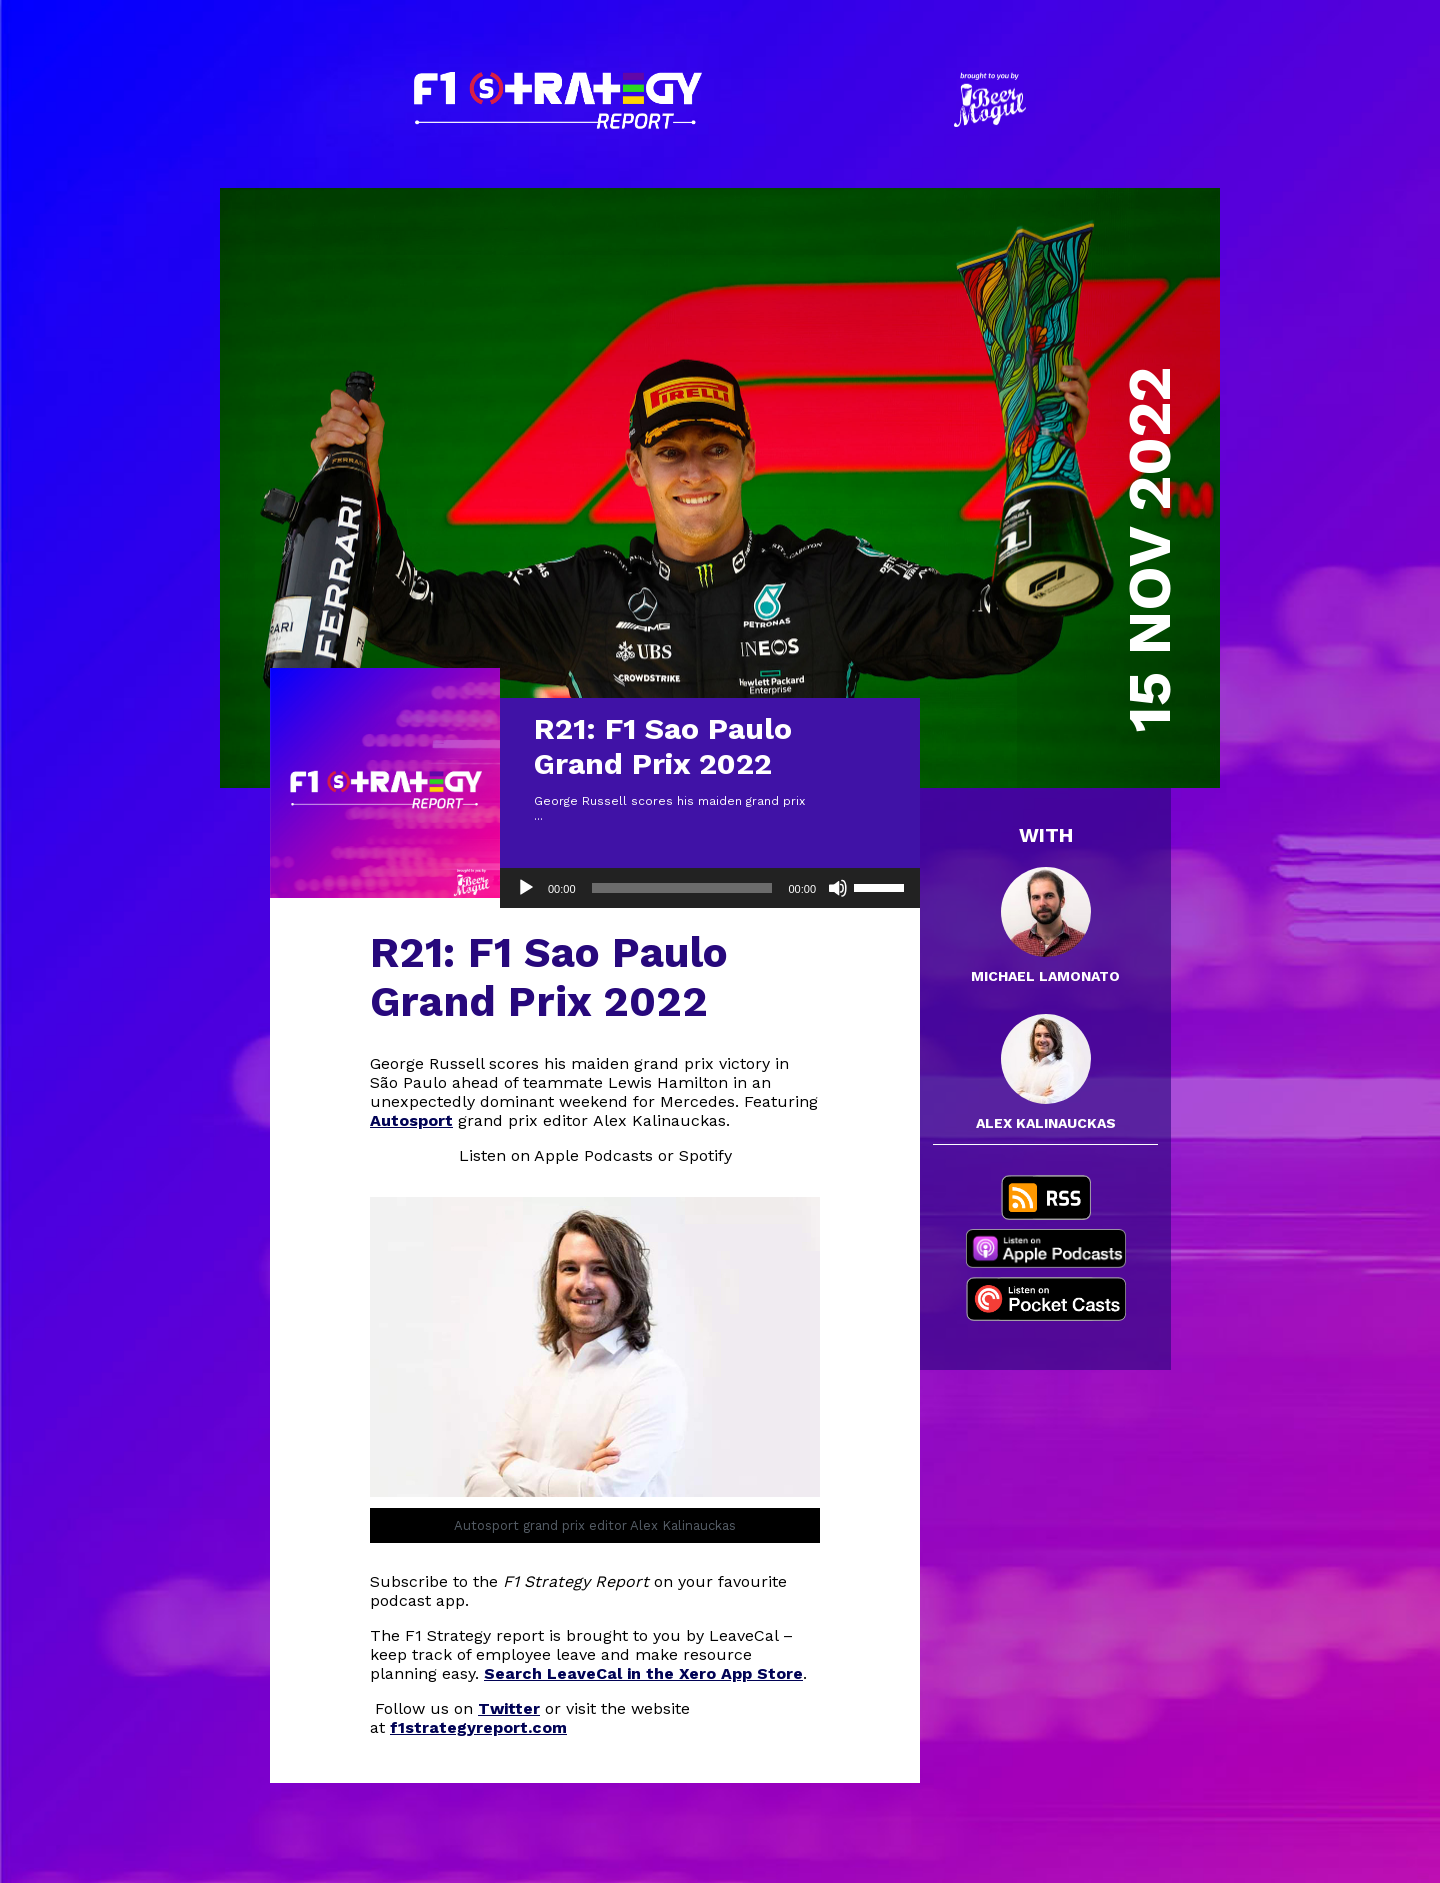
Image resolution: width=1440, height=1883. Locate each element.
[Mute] (838, 888)
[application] (710, 888)
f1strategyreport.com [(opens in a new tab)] (478, 1727)
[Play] (526, 888)
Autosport (411, 1120)
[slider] (682, 888)
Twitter (509, 1708)
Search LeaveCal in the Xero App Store (643, 1673)
